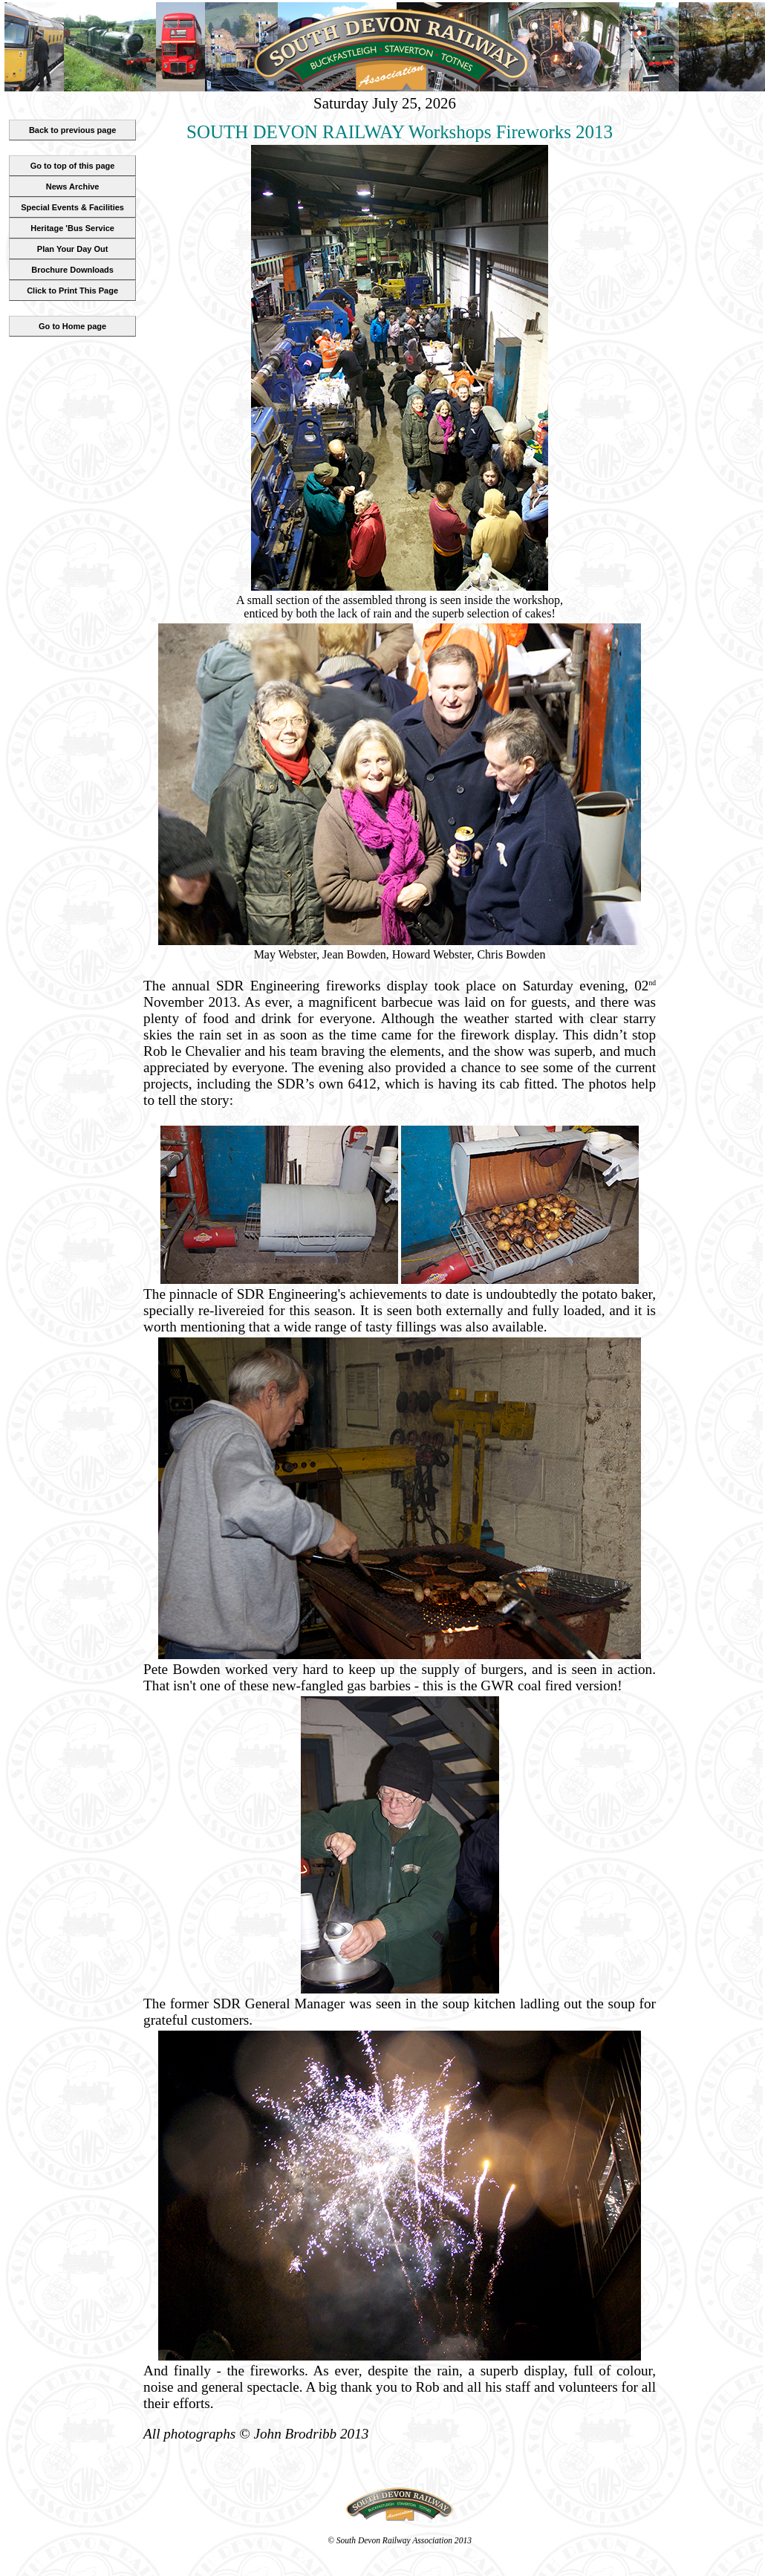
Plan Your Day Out (72, 248)
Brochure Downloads (72, 269)
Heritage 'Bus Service (72, 228)
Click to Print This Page (72, 290)
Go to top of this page (72, 165)
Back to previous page (72, 130)
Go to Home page (72, 326)
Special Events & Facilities (72, 207)
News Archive (73, 186)
